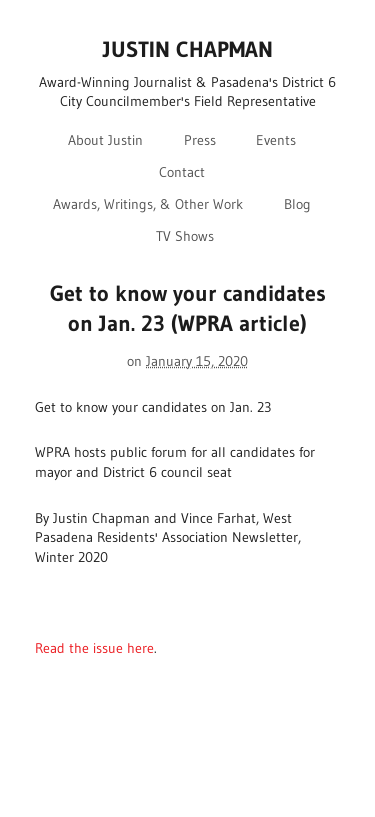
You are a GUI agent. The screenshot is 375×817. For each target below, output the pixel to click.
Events (276, 140)
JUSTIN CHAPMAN (188, 49)
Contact (182, 172)
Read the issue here (94, 648)
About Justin (105, 140)
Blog (297, 204)
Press (200, 140)
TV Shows (185, 236)
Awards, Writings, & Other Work (148, 204)
